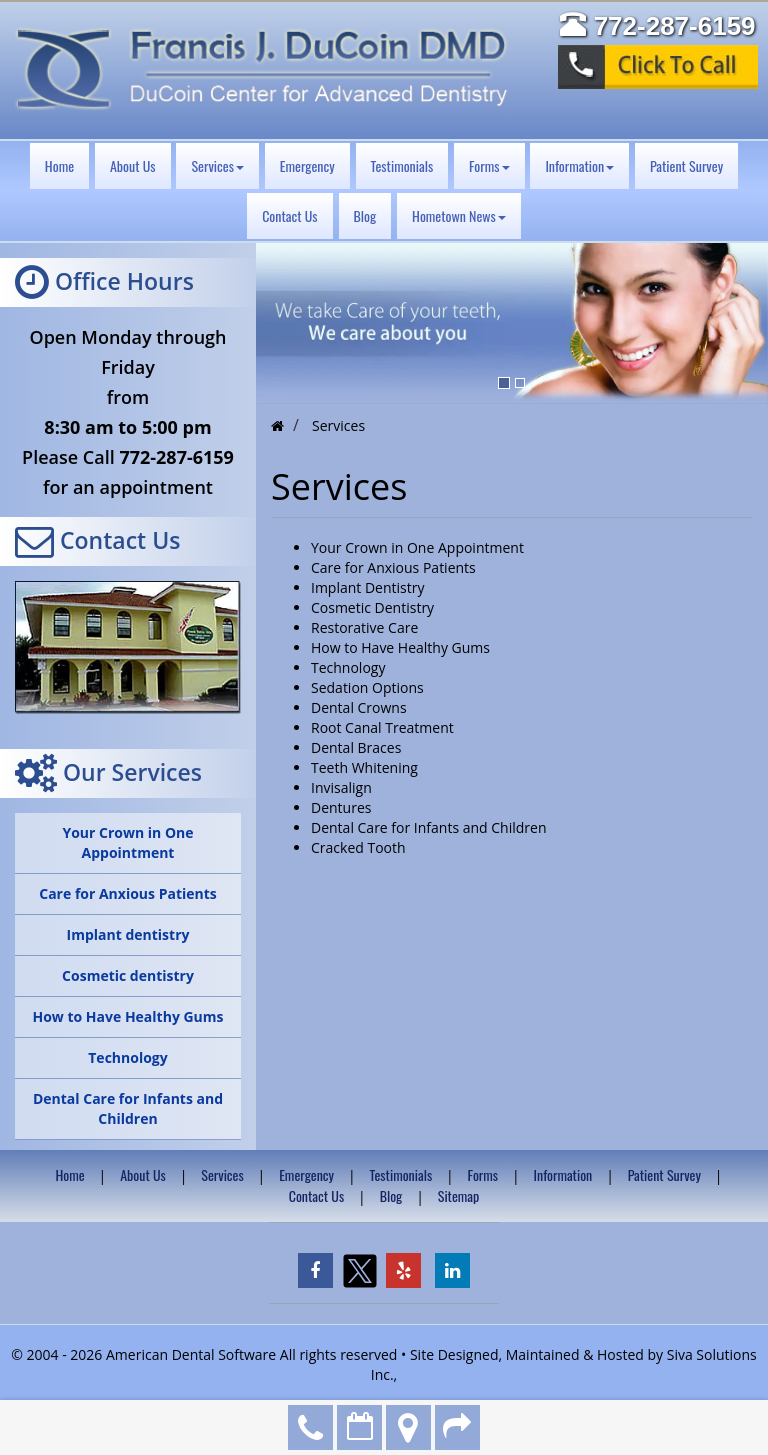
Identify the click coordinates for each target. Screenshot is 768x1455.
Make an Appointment (359, 1427)
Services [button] (217, 165)
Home (59, 165)
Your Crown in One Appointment (127, 842)
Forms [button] (489, 165)
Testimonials (402, 165)
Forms (483, 1174)
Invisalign (341, 787)
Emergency (307, 165)
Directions (408, 1427)
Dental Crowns (359, 707)
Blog (365, 215)
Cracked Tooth (358, 847)
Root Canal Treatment (382, 727)
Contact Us (289, 215)
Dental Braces (356, 747)
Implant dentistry (128, 934)
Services (222, 1174)
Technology (127, 1057)
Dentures (341, 807)
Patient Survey (686, 165)
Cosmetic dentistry (128, 975)
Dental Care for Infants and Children (128, 1108)
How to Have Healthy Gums (127, 1016)
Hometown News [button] (459, 215)
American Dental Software (193, 1354)
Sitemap (459, 1195)
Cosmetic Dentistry (372, 607)
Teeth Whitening (364, 767)
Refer (457, 1427)
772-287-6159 (310, 1427)
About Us (133, 165)
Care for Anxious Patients (128, 893)
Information (563, 1174)
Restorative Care (364, 627)
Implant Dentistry (368, 587)
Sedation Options (367, 687)
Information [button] (579, 165)
